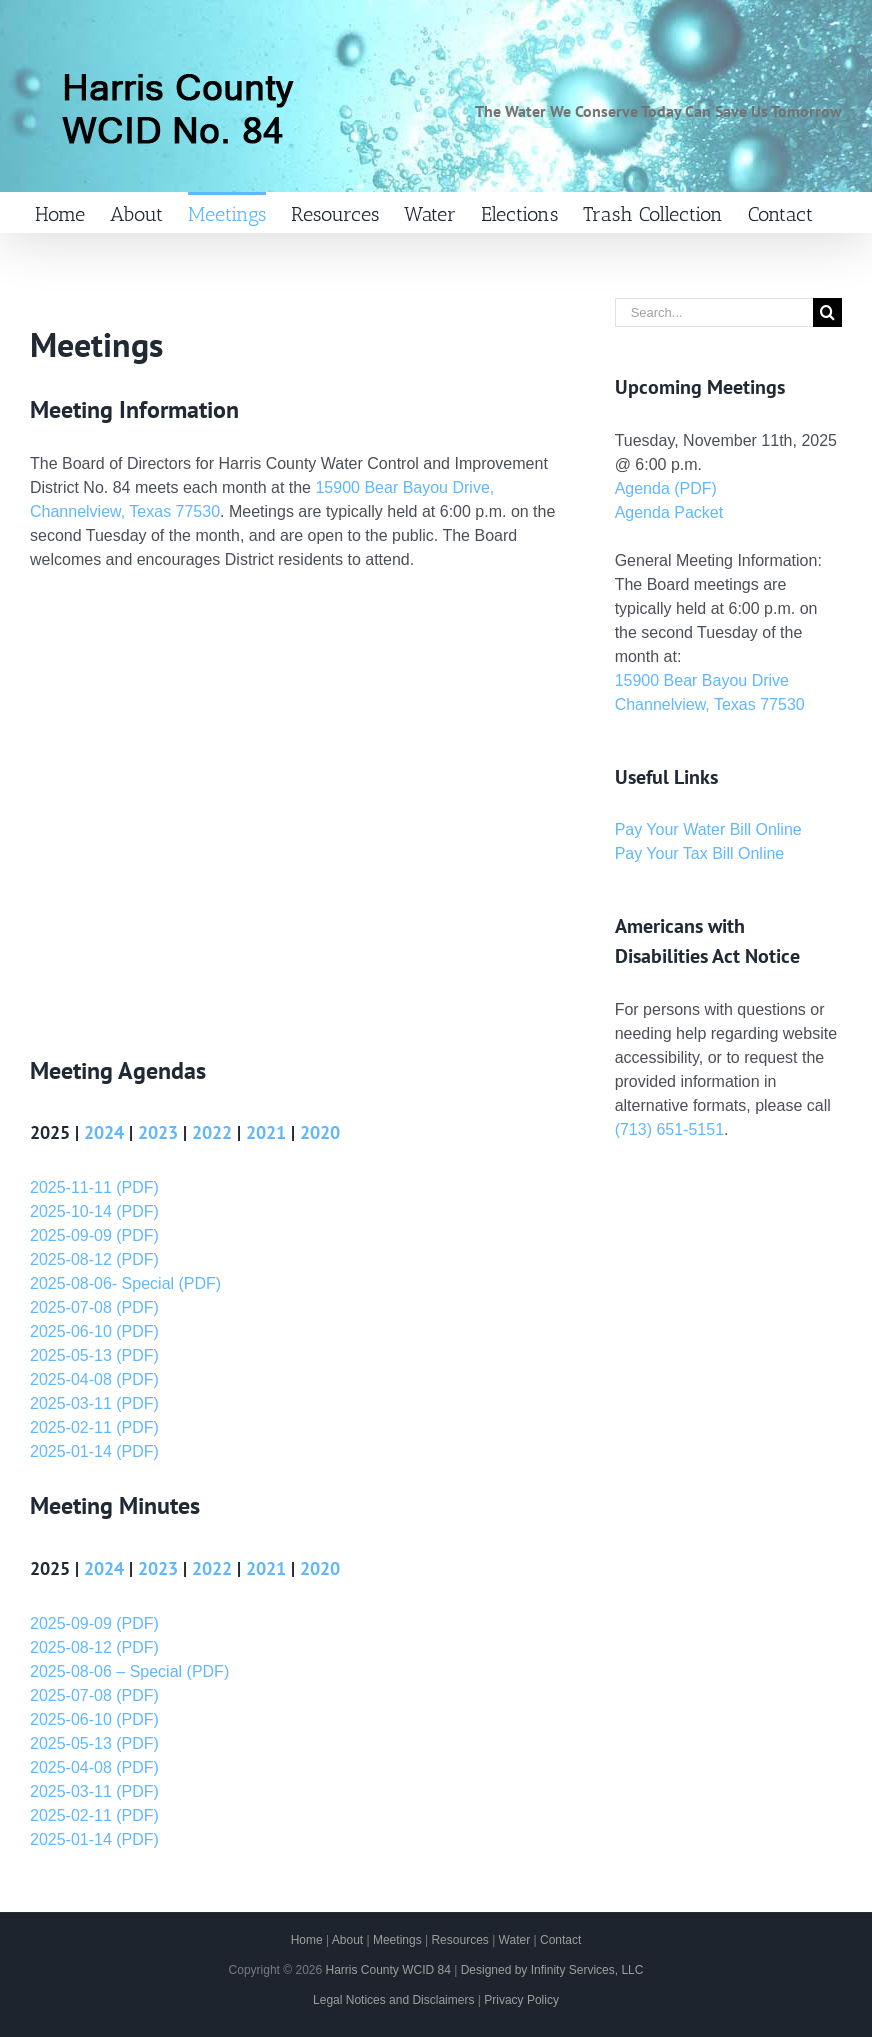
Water (515, 1940)
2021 (266, 1132)
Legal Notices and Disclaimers (393, 2000)
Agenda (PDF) (666, 488)
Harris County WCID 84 (387, 1970)
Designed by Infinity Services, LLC (552, 1970)
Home (307, 1940)
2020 (320, 1132)
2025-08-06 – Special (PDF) (129, 1671)
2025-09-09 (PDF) (94, 1235)
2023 (158, 1132)
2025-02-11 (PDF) (94, 1427)
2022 (212, 1132)
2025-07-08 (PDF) (94, 1307)
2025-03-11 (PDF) (94, 1403)
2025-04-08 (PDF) (94, 1379)
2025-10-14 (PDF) (94, 1211)
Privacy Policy (521, 2000)
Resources (459, 1940)
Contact (560, 1940)
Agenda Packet (669, 512)
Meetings (397, 1940)
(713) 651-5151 (669, 1129)
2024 (104, 1132)
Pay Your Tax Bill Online (700, 853)
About (347, 1940)
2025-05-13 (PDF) (94, 1355)
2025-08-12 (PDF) (94, 1259)
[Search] (827, 312)
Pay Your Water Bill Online (708, 829)
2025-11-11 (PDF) (94, 1187)
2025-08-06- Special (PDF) (125, 1283)
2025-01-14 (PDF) (94, 1451)
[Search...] (714, 312)
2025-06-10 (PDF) (94, 1331)
